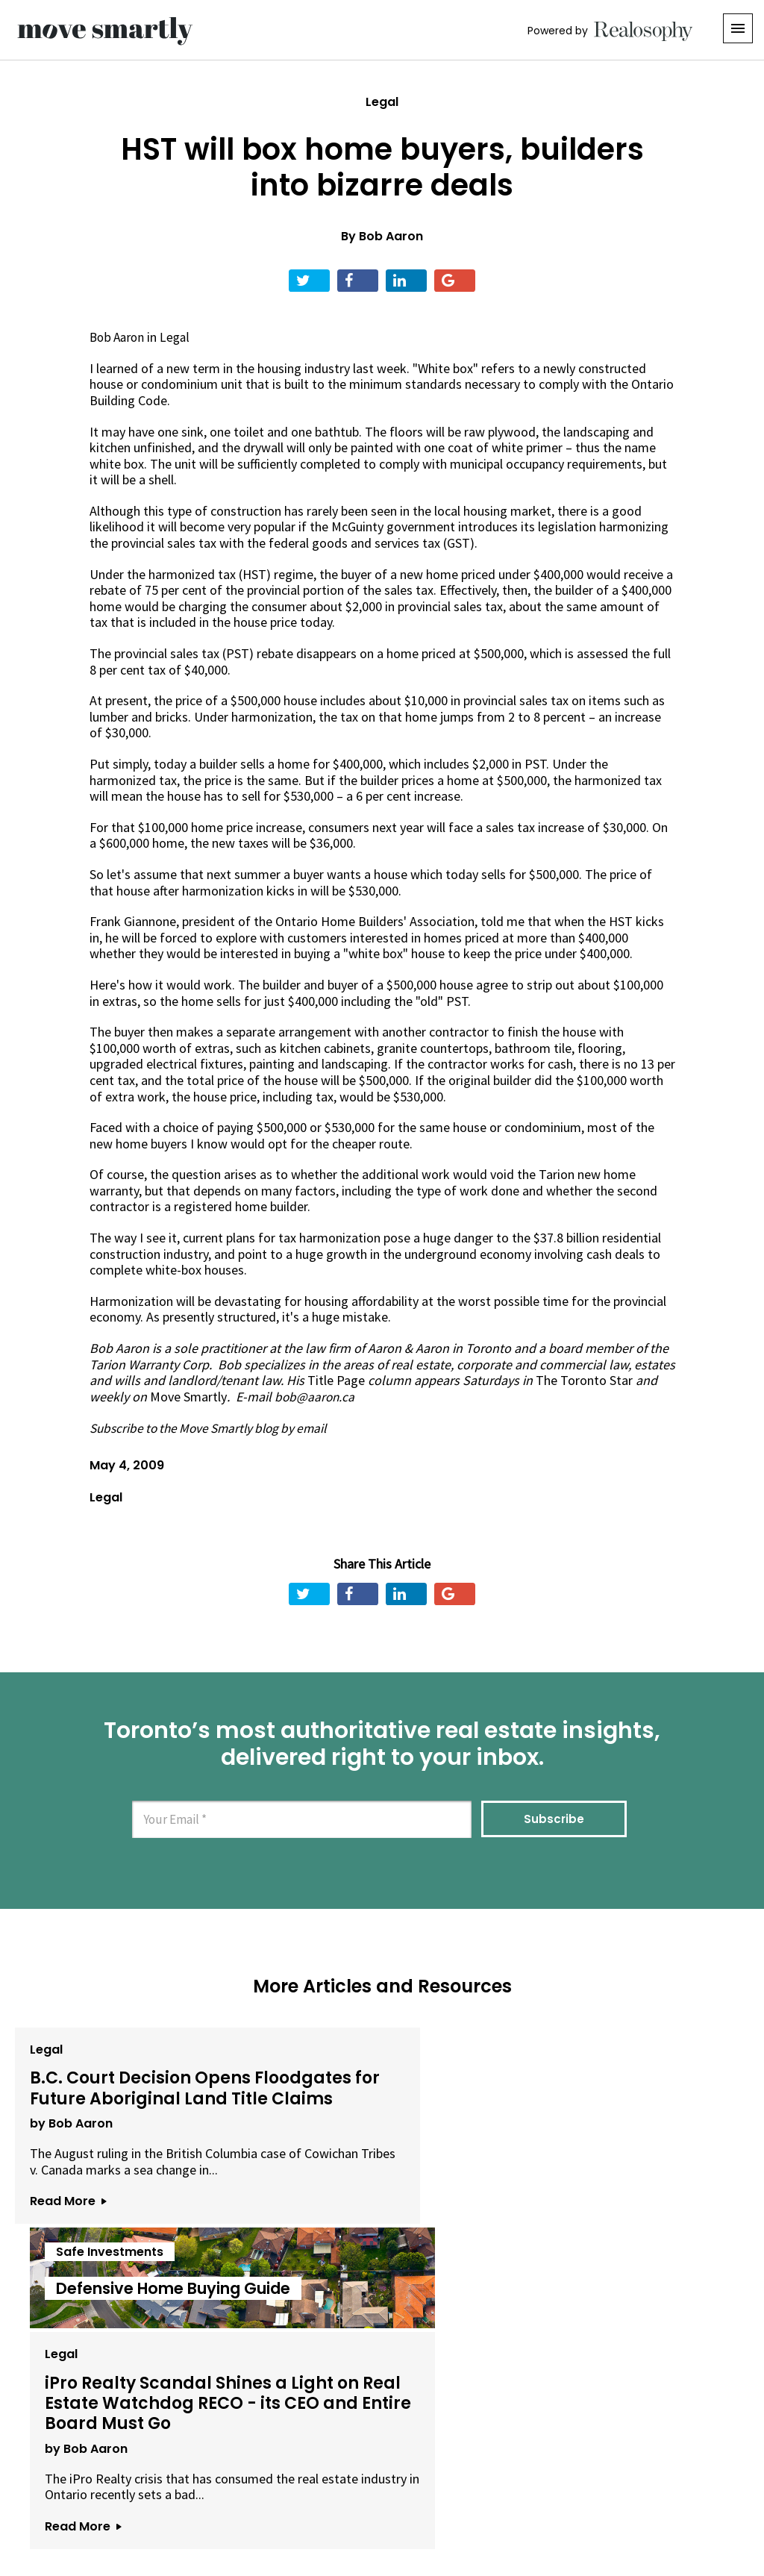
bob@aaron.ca (316, 1396)
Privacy (385, 2492)
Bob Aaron (391, 236)
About (196, 2492)
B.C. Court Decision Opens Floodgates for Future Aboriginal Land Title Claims (127, 2102)
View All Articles (382, 2335)
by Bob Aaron (67, 2156)
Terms (330, 2492)
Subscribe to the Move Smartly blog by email (215, 1427)
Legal (382, 101)
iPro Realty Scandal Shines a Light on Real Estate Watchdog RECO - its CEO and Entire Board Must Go (621, 2102)
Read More (64, 2250)
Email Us (263, 2492)
